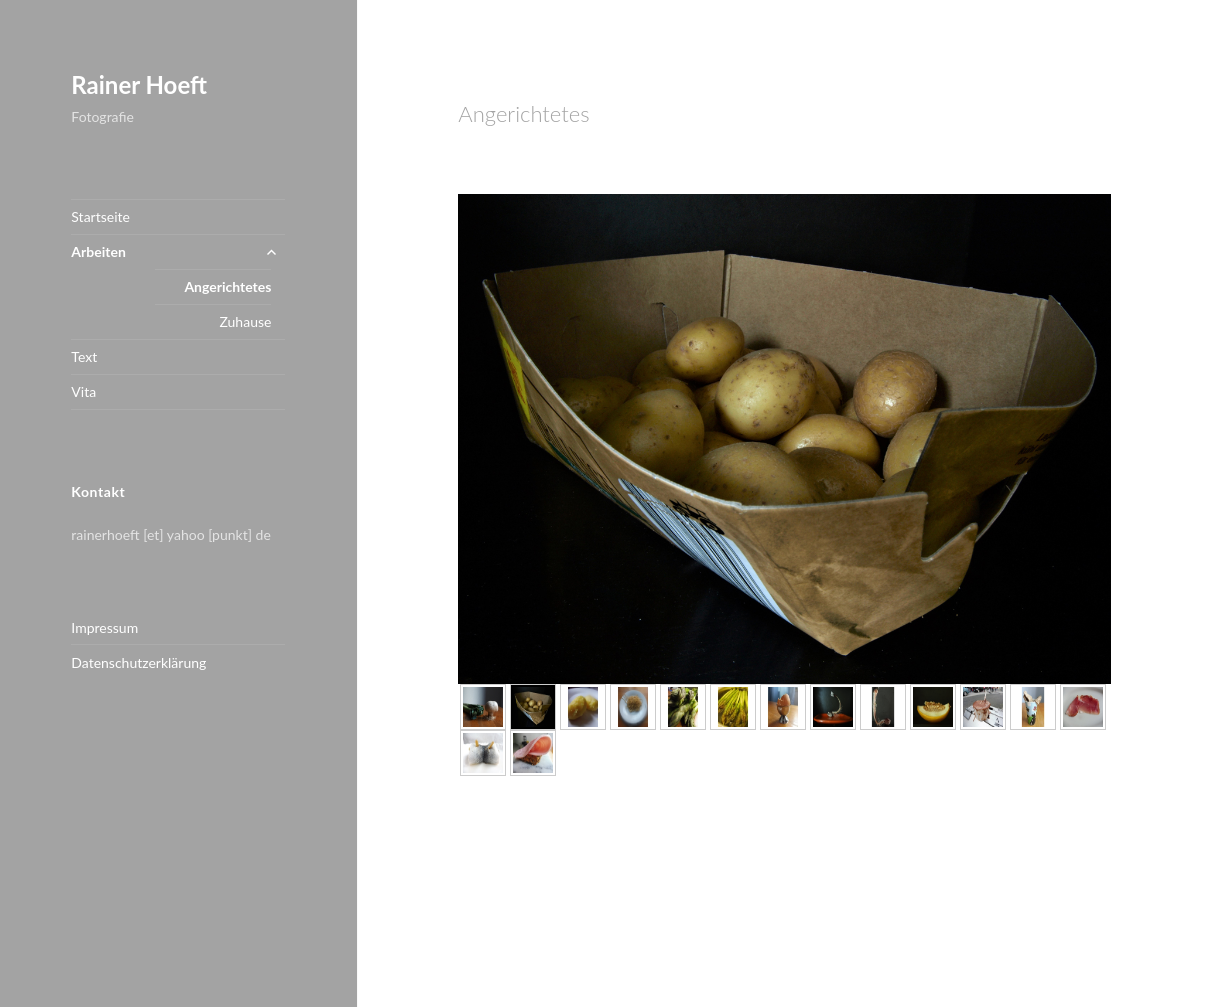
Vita (83, 391)
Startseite (100, 216)
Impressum (104, 627)
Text (84, 356)
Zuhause (245, 321)
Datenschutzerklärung (138, 662)
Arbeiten (98, 251)
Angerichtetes (227, 286)
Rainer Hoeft (139, 84)
